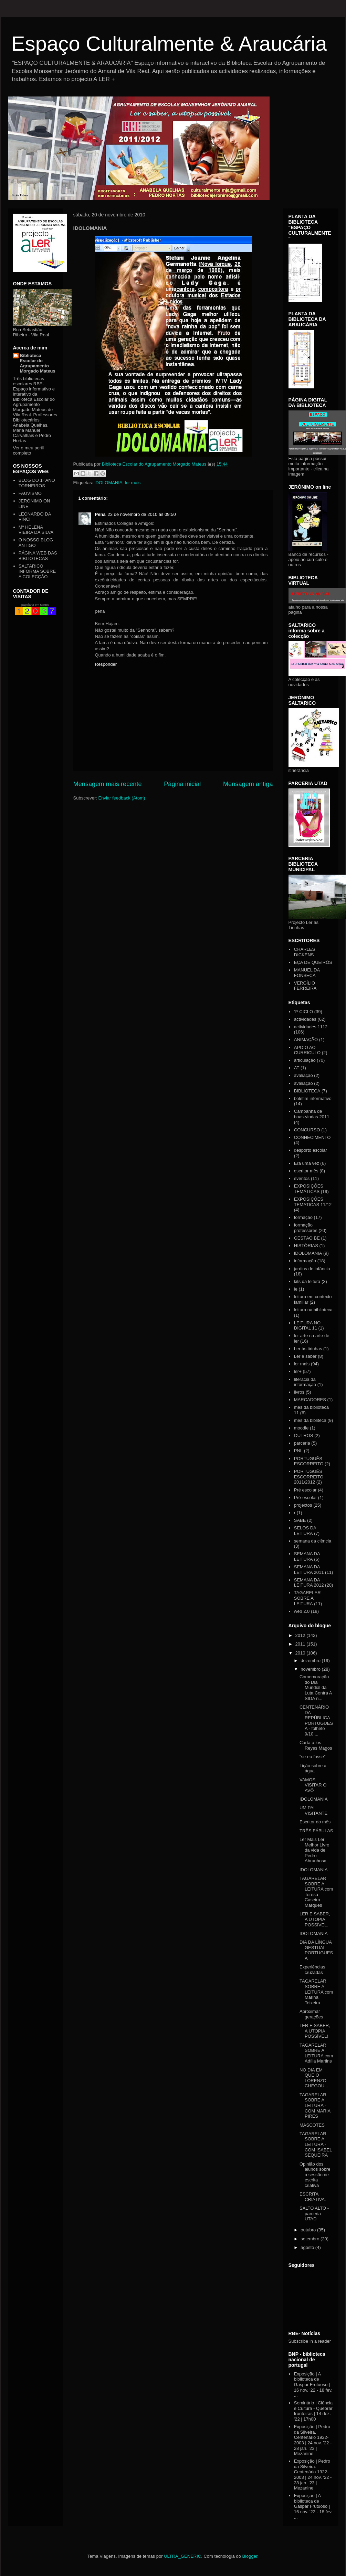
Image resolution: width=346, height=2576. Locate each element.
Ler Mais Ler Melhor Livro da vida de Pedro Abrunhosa (314, 1850)
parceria (302, 1443)
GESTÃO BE (307, 1238)
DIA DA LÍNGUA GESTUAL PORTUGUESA (316, 1950)
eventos (302, 1178)
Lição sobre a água (313, 1768)
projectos (303, 1505)
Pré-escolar (305, 1497)
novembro (311, 1669)
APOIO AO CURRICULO (307, 1050)
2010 (301, 1653)
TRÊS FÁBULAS (316, 1830)
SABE (300, 1520)
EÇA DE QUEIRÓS (313, 962)
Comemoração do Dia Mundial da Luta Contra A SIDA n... (316, 1687)
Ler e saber (305, 1356)
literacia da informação (305, 1382)
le (295, 1289)
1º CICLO (303, 1011)
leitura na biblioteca (313, 1309)
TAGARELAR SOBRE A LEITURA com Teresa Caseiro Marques (316, 1892)
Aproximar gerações (311, 2014)
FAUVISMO (30, 493)
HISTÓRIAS (306, 1245)
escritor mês (306, 1170)
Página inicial (182, 784)
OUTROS (303, 1435)
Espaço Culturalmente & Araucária (169, 43)
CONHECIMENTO (312, 1137)
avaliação (303, 1083)
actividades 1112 (311, 1026)
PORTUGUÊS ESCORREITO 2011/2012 (309, 1477)
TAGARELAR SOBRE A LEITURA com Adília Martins (316, 2053)
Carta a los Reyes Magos (316, 1745)
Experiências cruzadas (312, 1969)
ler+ (298, 1371)
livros (299, 1392)
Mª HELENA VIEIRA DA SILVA (36, 530)
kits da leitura (307, 1281)
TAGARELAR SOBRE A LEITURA (307, 1598)
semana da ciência (312, 1541)
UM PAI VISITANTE (313, 1810)
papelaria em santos (35, 605)
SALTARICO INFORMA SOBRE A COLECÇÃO (37, 571)
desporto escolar (310, 1150)
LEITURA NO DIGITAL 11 (307, 1325)
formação (303, 1217)
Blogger (249, 2556)
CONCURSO (307, 1129)
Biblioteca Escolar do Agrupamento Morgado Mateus (37, 363)
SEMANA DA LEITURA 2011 (309, 1569)
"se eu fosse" (313, 1756)
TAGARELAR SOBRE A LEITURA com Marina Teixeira (316, 1991)
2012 (301, 1635)
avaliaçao (303, 1075)
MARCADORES (310, 1399)
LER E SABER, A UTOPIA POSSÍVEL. (315, 1919)
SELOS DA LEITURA (305, 1530)
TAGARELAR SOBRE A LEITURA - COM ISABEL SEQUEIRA (316, 2144)
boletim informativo (313, 1098)
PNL (298, 1450)
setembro (311, 2238)
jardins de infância (312, 1268)
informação (305, 1260)
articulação (305, 1060)
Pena (100, 514)
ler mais (133, 482)
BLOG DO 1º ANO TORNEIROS (37, 483)
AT (297, 1067)
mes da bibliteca (310, 1420)
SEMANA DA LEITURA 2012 (309, 1582)
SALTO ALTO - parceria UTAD (314, 2213)
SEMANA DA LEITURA (307, 1556)
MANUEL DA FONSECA (307, 972)
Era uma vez (306, 1163)
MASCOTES (312, 2125)
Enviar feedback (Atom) (121, 798)
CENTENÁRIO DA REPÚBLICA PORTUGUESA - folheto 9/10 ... (316, 1720)
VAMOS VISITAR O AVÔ (313, 1785)
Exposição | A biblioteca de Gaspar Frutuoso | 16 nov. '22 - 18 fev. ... (313, 2384)
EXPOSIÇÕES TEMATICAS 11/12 (313, 1202)
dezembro (311, 1660)
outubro (309, 2229)
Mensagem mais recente (107, 784)
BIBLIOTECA (307, 1090)
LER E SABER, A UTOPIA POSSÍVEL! (315, 2031)
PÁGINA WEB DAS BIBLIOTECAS (38, 555)
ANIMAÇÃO (306, 1039)
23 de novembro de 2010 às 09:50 (142, 514)
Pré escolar (305, 1490)
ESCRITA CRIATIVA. (313, 2196)
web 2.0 (302, 1611)
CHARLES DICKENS (304, 952)
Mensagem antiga (248, 784)
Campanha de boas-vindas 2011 (311, 1114)
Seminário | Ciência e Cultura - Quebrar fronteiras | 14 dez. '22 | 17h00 (313, 2411)
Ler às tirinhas (308, 1348)
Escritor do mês (315, 1821)
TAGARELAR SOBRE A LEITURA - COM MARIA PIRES (315, 2105)
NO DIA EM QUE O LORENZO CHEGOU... (314, 2078)
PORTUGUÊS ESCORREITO (309, 1461)
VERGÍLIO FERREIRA (305, 985)
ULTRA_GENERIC (182, 2556)
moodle (301, 1427)
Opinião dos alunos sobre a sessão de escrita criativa (315, 2174)
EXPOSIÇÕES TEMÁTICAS (308, 1188)
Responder (106, 664)
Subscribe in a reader (310, 2341)
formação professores (305, 1227)
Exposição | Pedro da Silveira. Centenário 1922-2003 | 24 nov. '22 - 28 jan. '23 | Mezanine (313, 2440)
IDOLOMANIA (108, 482)
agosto (308, 2247)
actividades (305, 1019)
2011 (301, 1644)
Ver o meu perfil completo (28, 450)
